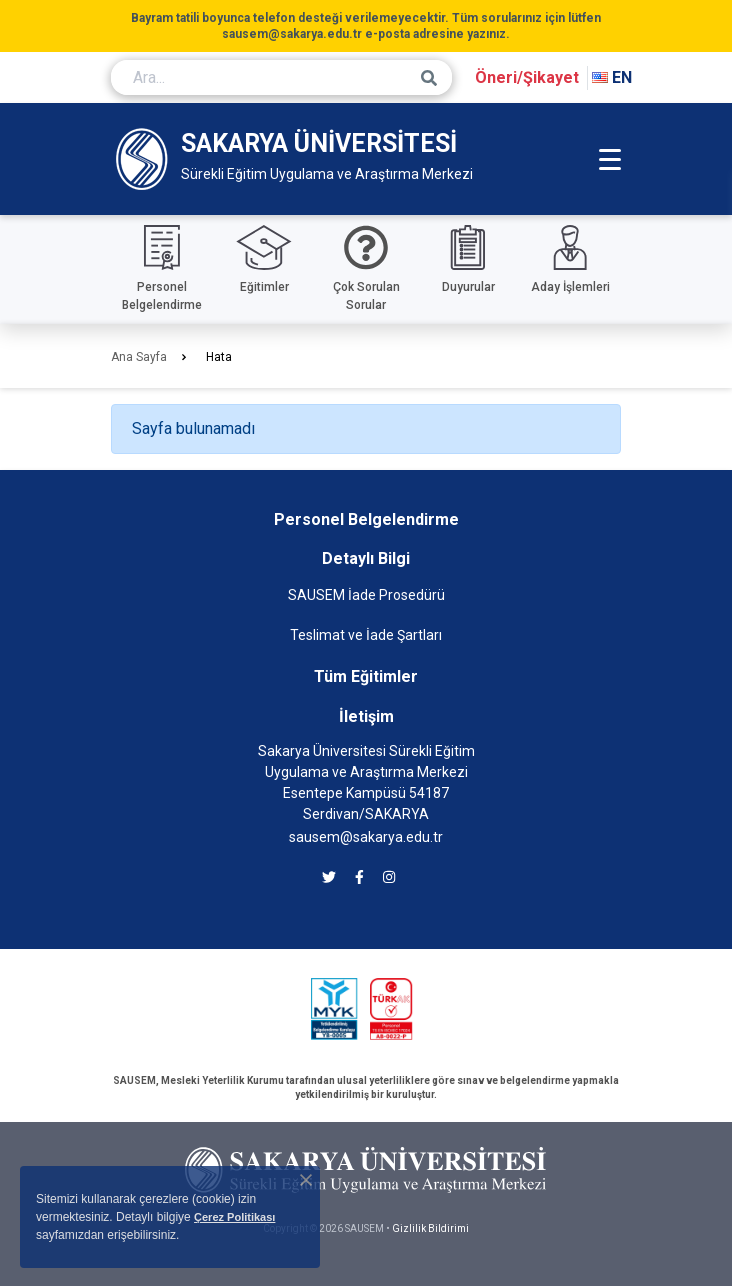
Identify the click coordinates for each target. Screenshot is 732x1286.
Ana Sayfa (139, 357)
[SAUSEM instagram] (389, 877)
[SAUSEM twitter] (329, 877)
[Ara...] (281, 77)
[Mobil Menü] (610, 159)
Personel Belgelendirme (366, 519)
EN (612, 77)
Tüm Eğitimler (366, 676)
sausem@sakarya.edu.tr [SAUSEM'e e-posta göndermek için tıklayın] (366, 837)
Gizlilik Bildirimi (430, 1228)
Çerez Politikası (234, 1217)
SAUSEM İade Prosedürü (366, 595)
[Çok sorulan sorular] (366, 269)
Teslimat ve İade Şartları (366, 635)
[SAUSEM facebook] (359, 877)
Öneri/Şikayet (527, 77)
